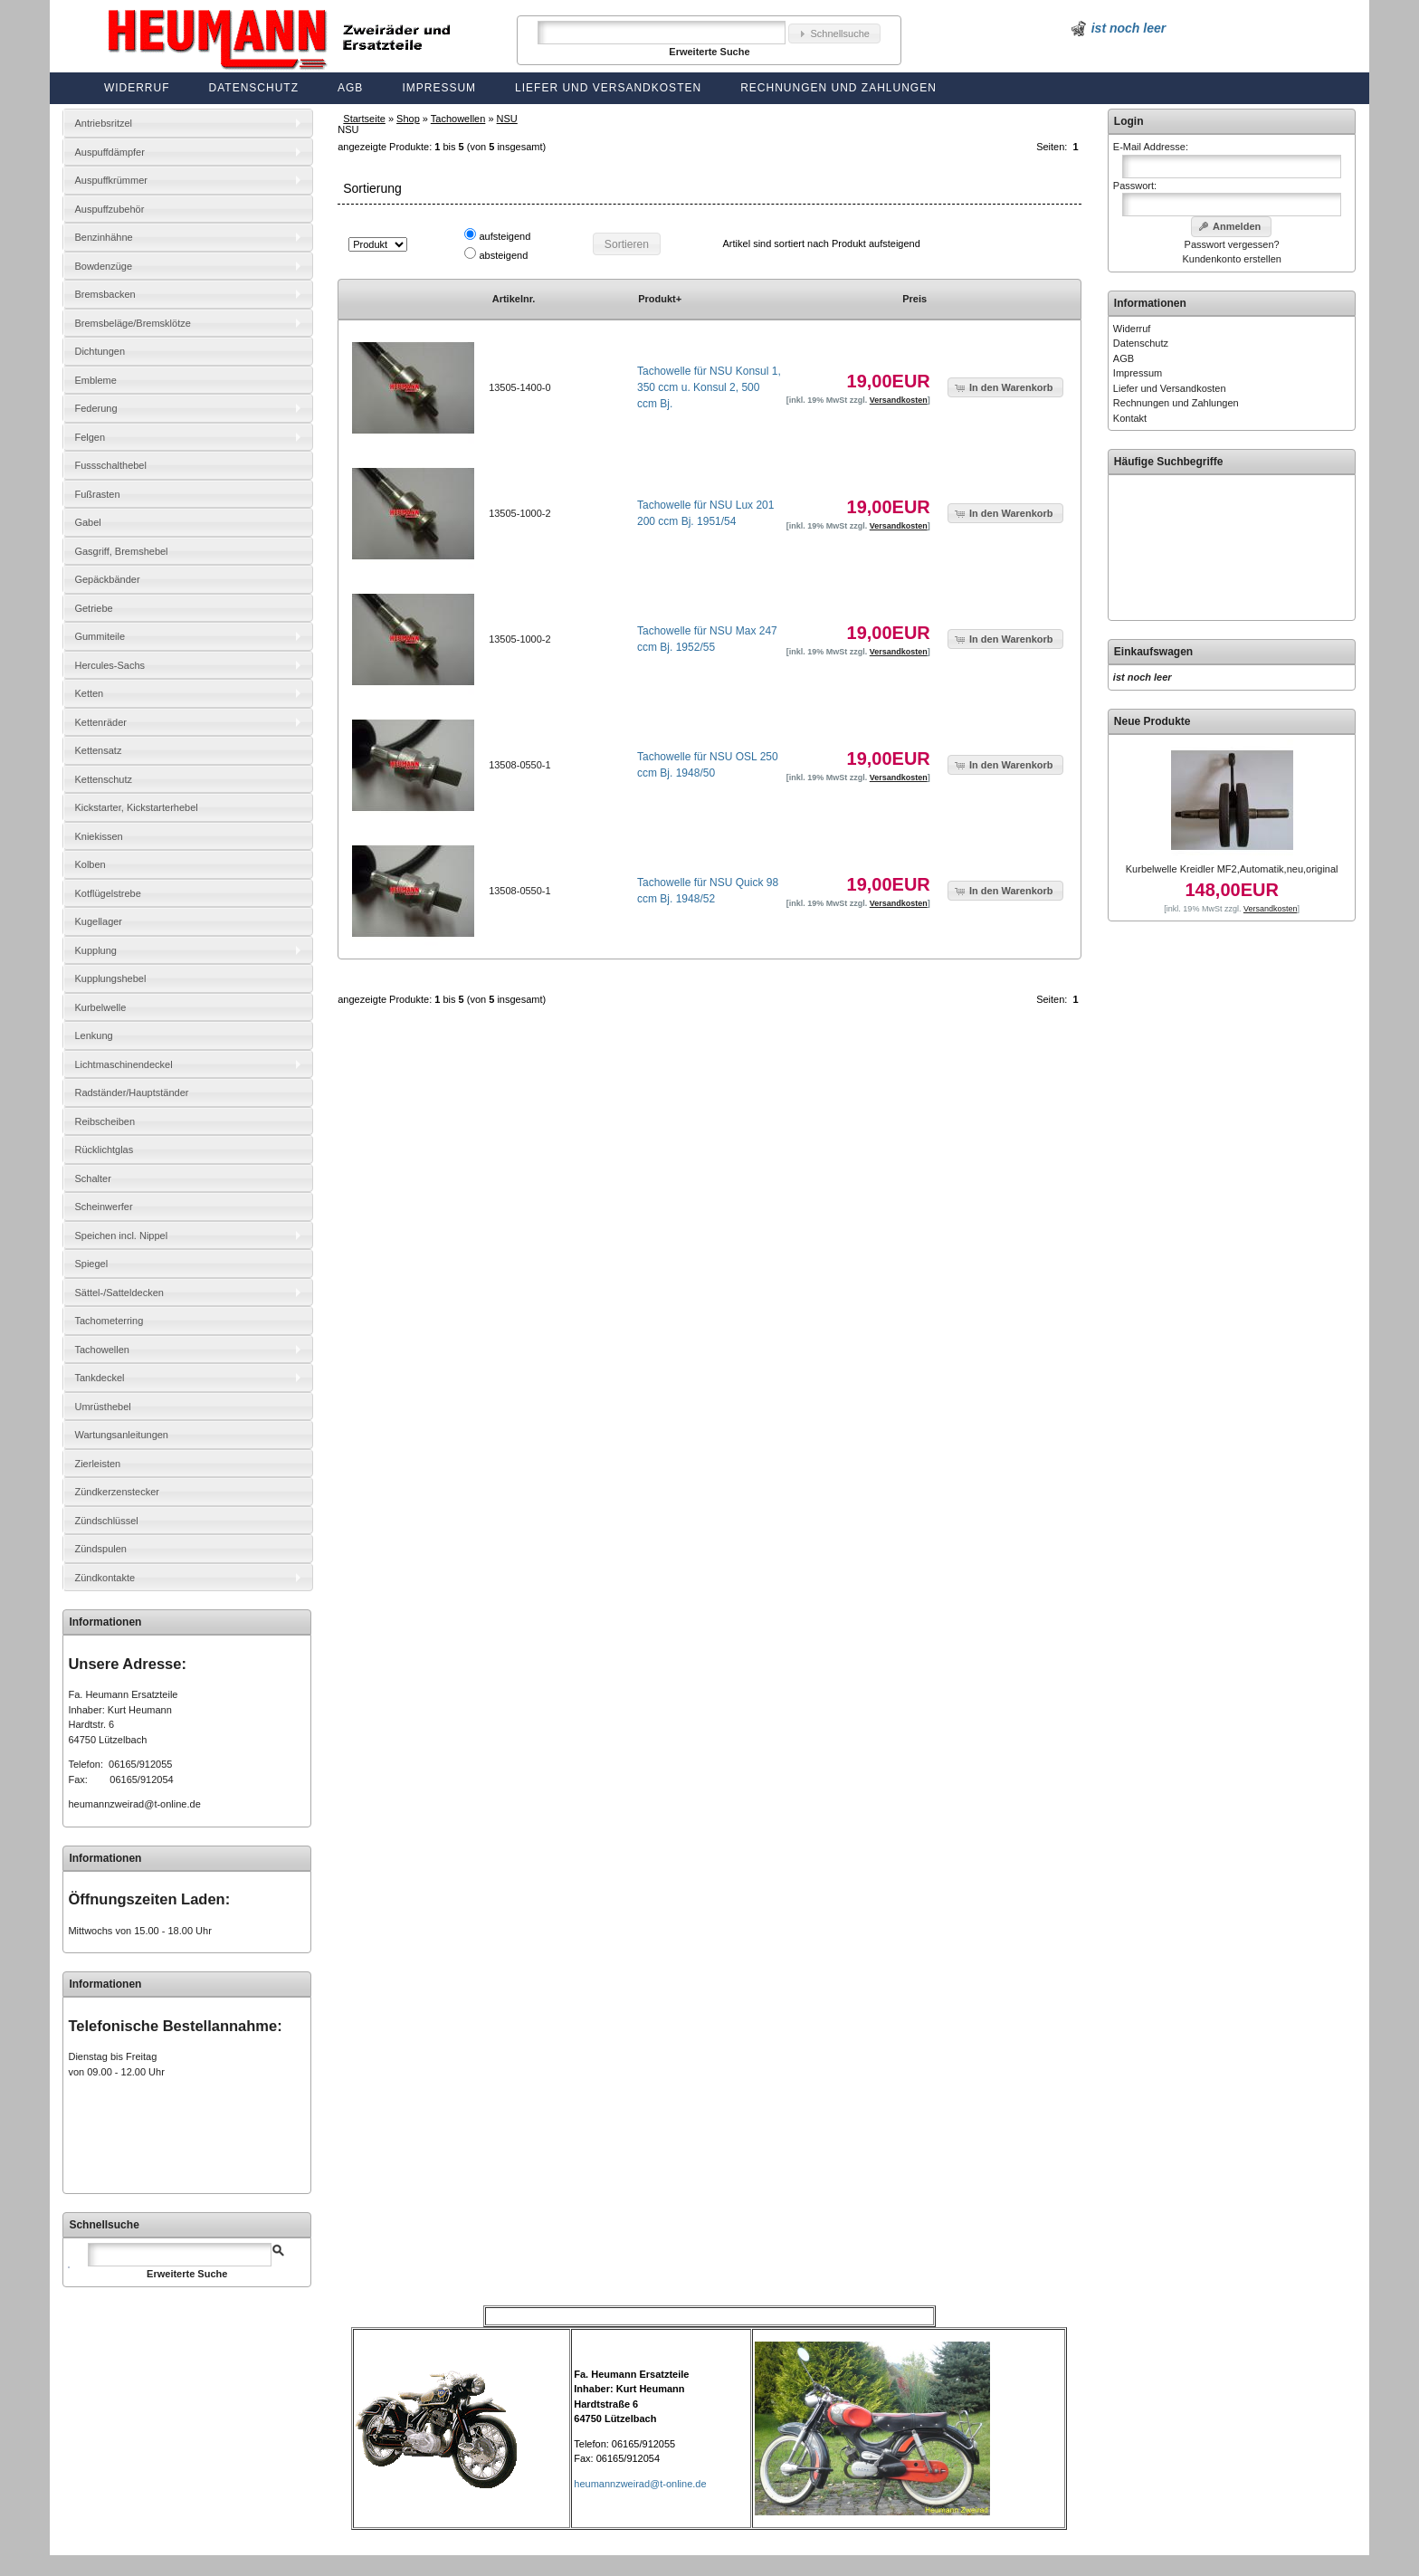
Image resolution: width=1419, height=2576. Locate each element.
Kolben (89, 864)
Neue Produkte (1152, 721)
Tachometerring (108, 1320)
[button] (834, 34)
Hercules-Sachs (109, 665)
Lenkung (93, 1035)
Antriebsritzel (103, 123)
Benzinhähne (103, 237)
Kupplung (95, 950)
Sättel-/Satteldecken (118, 1292)
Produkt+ (659, 298)
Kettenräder (100, 722)
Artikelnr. (514, 298)
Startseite (364, 118)
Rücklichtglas (103, 1149)
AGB (350, 87)
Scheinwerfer (103, 1206)
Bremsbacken (104, 294)
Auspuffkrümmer (111, 180)
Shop (408, 118)
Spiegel (91, 1263)
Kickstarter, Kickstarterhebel (135, 807)
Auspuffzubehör (109, 209)
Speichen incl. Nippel (120, 1235)
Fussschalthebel (110, 465)
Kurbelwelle (100, 1007)
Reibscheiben (104, 1121)
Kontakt (1130, 418)
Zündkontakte (104, 1577)
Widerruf (137, 87)
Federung (95, 408)
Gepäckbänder (106, 579)
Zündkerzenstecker (116, 1491)
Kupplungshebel (110, 978)
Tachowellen (458, 118)
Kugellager (98, 921)
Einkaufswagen (1153, 651)
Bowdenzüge (103, 266)
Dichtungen (99, 351)
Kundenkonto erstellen (1231, 258)
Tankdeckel (99, 1377)
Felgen (89, 437)
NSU (507, 118)
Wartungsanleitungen (121, 1434)
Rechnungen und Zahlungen (838, 87)
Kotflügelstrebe (107, 893)
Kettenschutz (103, 779)
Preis (914, 298)
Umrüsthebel (102, 1406)
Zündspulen (100, 1548)
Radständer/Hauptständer (131, 1092)
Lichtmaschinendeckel (123, 1064)
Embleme (95, 380)
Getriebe (93, 608)
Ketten (88, 693)
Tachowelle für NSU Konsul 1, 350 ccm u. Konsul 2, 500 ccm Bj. (709, 387)
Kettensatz (97, 750)
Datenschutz (254, 87)
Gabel (87, 522)
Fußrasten (96, 494)
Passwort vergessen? (1232, 244)
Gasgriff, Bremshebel (120, 551)
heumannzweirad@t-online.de (134, 1803)
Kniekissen (98, 836)
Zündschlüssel (106, 1520)
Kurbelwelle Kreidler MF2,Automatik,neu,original (1232, 868)
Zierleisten (97, 1463)
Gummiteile (99, 636)
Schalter (92, 1178)
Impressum (439, 87)
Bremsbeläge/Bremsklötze (132, 323)
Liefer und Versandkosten (608, 87)
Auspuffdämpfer (109, 152)
